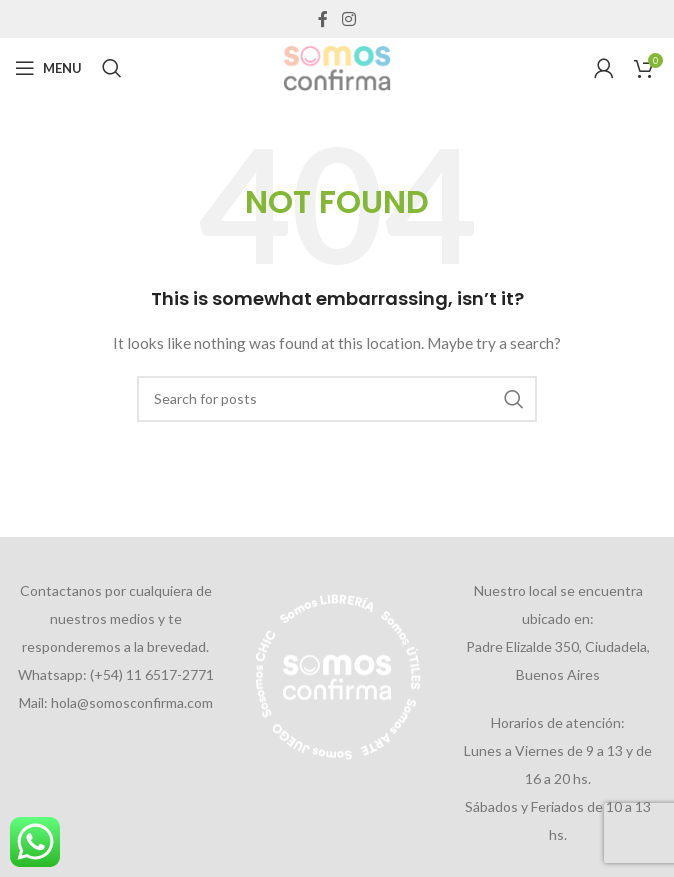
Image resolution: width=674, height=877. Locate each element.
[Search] (112, 68)
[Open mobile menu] (48, 68)
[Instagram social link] (348, 19)
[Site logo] (337, 66)
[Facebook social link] (323, 19)
